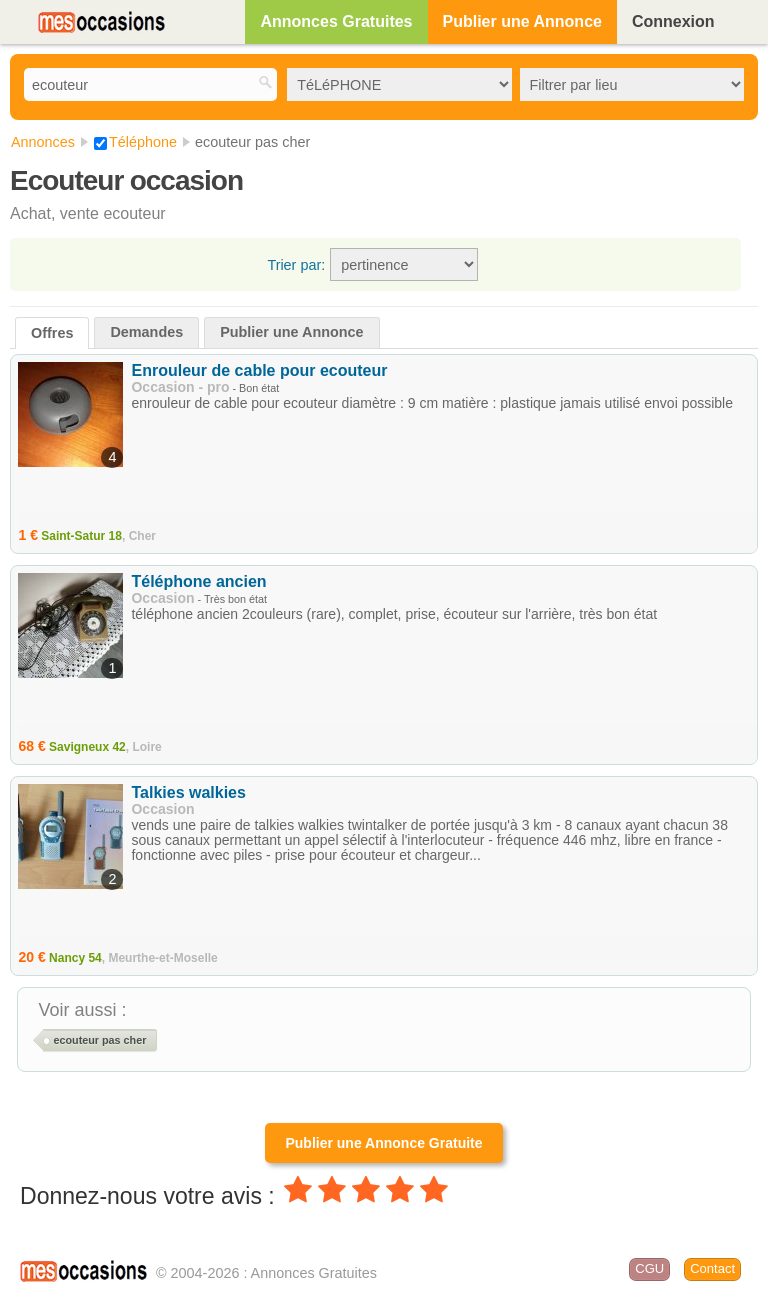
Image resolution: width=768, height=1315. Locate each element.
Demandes (146, 332)
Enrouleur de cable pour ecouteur (259, 370)
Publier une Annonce (522, 21)
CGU (649, 1268)
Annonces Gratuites (336, 21)
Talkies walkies (188, 792)
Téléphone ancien (198, 581)
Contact (712, 1268)
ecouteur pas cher (99, 1040)
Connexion (673, 21)
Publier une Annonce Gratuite (383, 1143)
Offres (52, 333)
